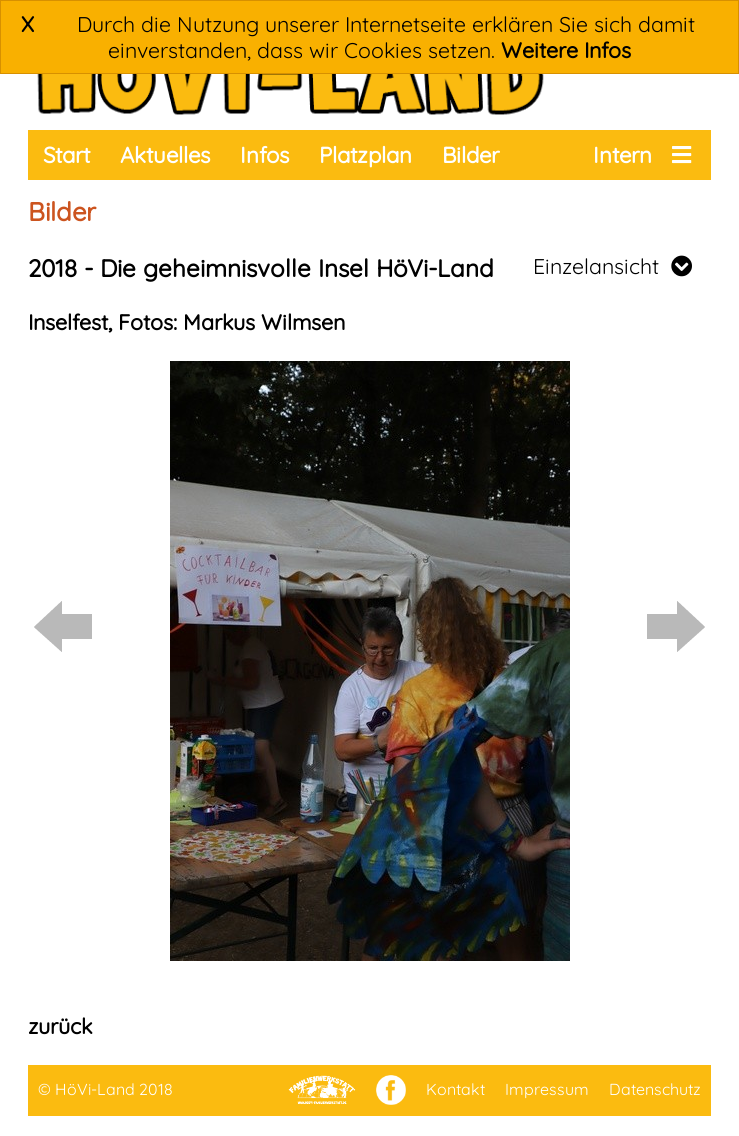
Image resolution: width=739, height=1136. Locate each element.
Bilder (470, 155)
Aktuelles (165, 155)
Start (66, 155)
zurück (60, 1026)
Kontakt (455, 1089)
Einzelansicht (612, 266)
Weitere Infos (566, 50)
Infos (264, 155)
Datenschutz (655, 1089)
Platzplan (365, 155)
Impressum (547, 1089)
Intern (622, 155)
